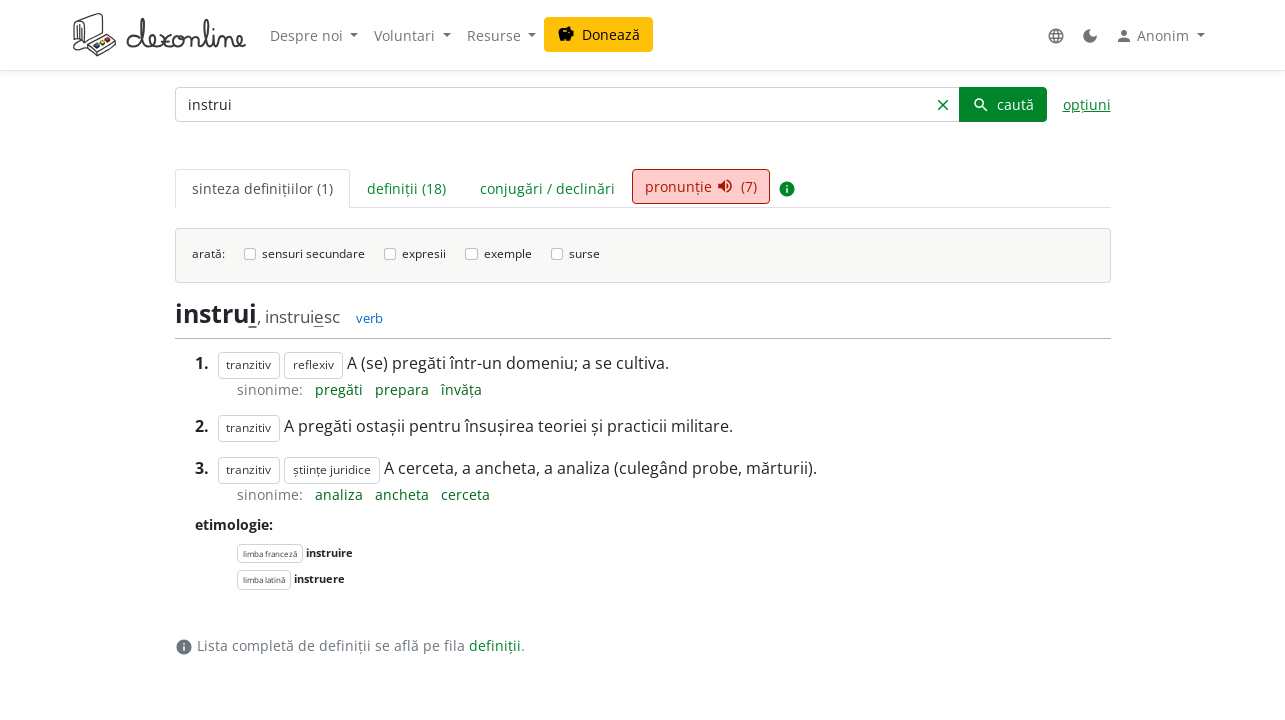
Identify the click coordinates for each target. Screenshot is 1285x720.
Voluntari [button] (406, 35)
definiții (495, 645)
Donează (598, 34)
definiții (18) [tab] (406, 188)
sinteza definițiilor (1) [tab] (262, 188)
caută (1003, 104)
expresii (424, 253)
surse (584, 253)
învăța (461, 389)
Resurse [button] (496, 35)
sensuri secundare (313, 253)
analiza (341, 494)
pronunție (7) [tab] (701, 186)
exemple (508, 253)
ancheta (404, 494)
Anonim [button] (1154, 36)
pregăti (341, 389)
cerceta (465, 494)
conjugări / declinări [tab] (547, 188)
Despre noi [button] (308, 35)
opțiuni (1087, 104)
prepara (404, 389)
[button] (1056, 35)
